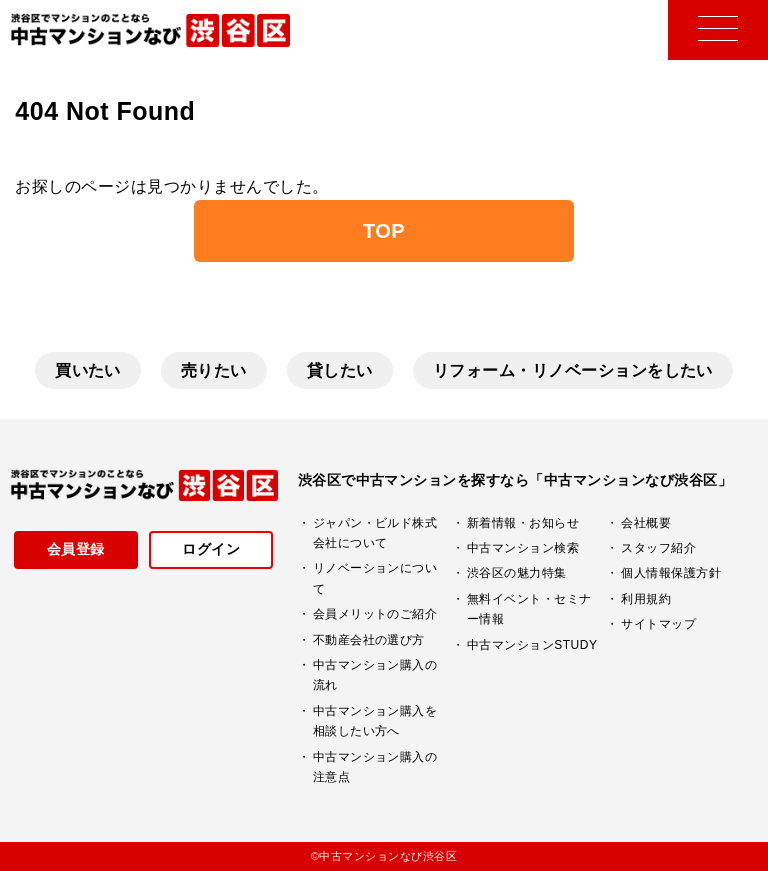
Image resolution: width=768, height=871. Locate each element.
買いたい (88, 370)
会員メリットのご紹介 (375, 614)
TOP (384, 231)
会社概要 (646, 523)
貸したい (340, 370)
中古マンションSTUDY (532, 645)
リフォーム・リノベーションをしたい (573, 370)
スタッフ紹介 (658, 548)
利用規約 (646, 599)
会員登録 (76, 549)
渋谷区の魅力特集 (517, 573)
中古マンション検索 (523, 548)
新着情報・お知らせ (523, 523)
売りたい (214, 370)
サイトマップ (658, 624)
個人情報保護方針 (671, 573)
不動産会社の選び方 (369, 640)
